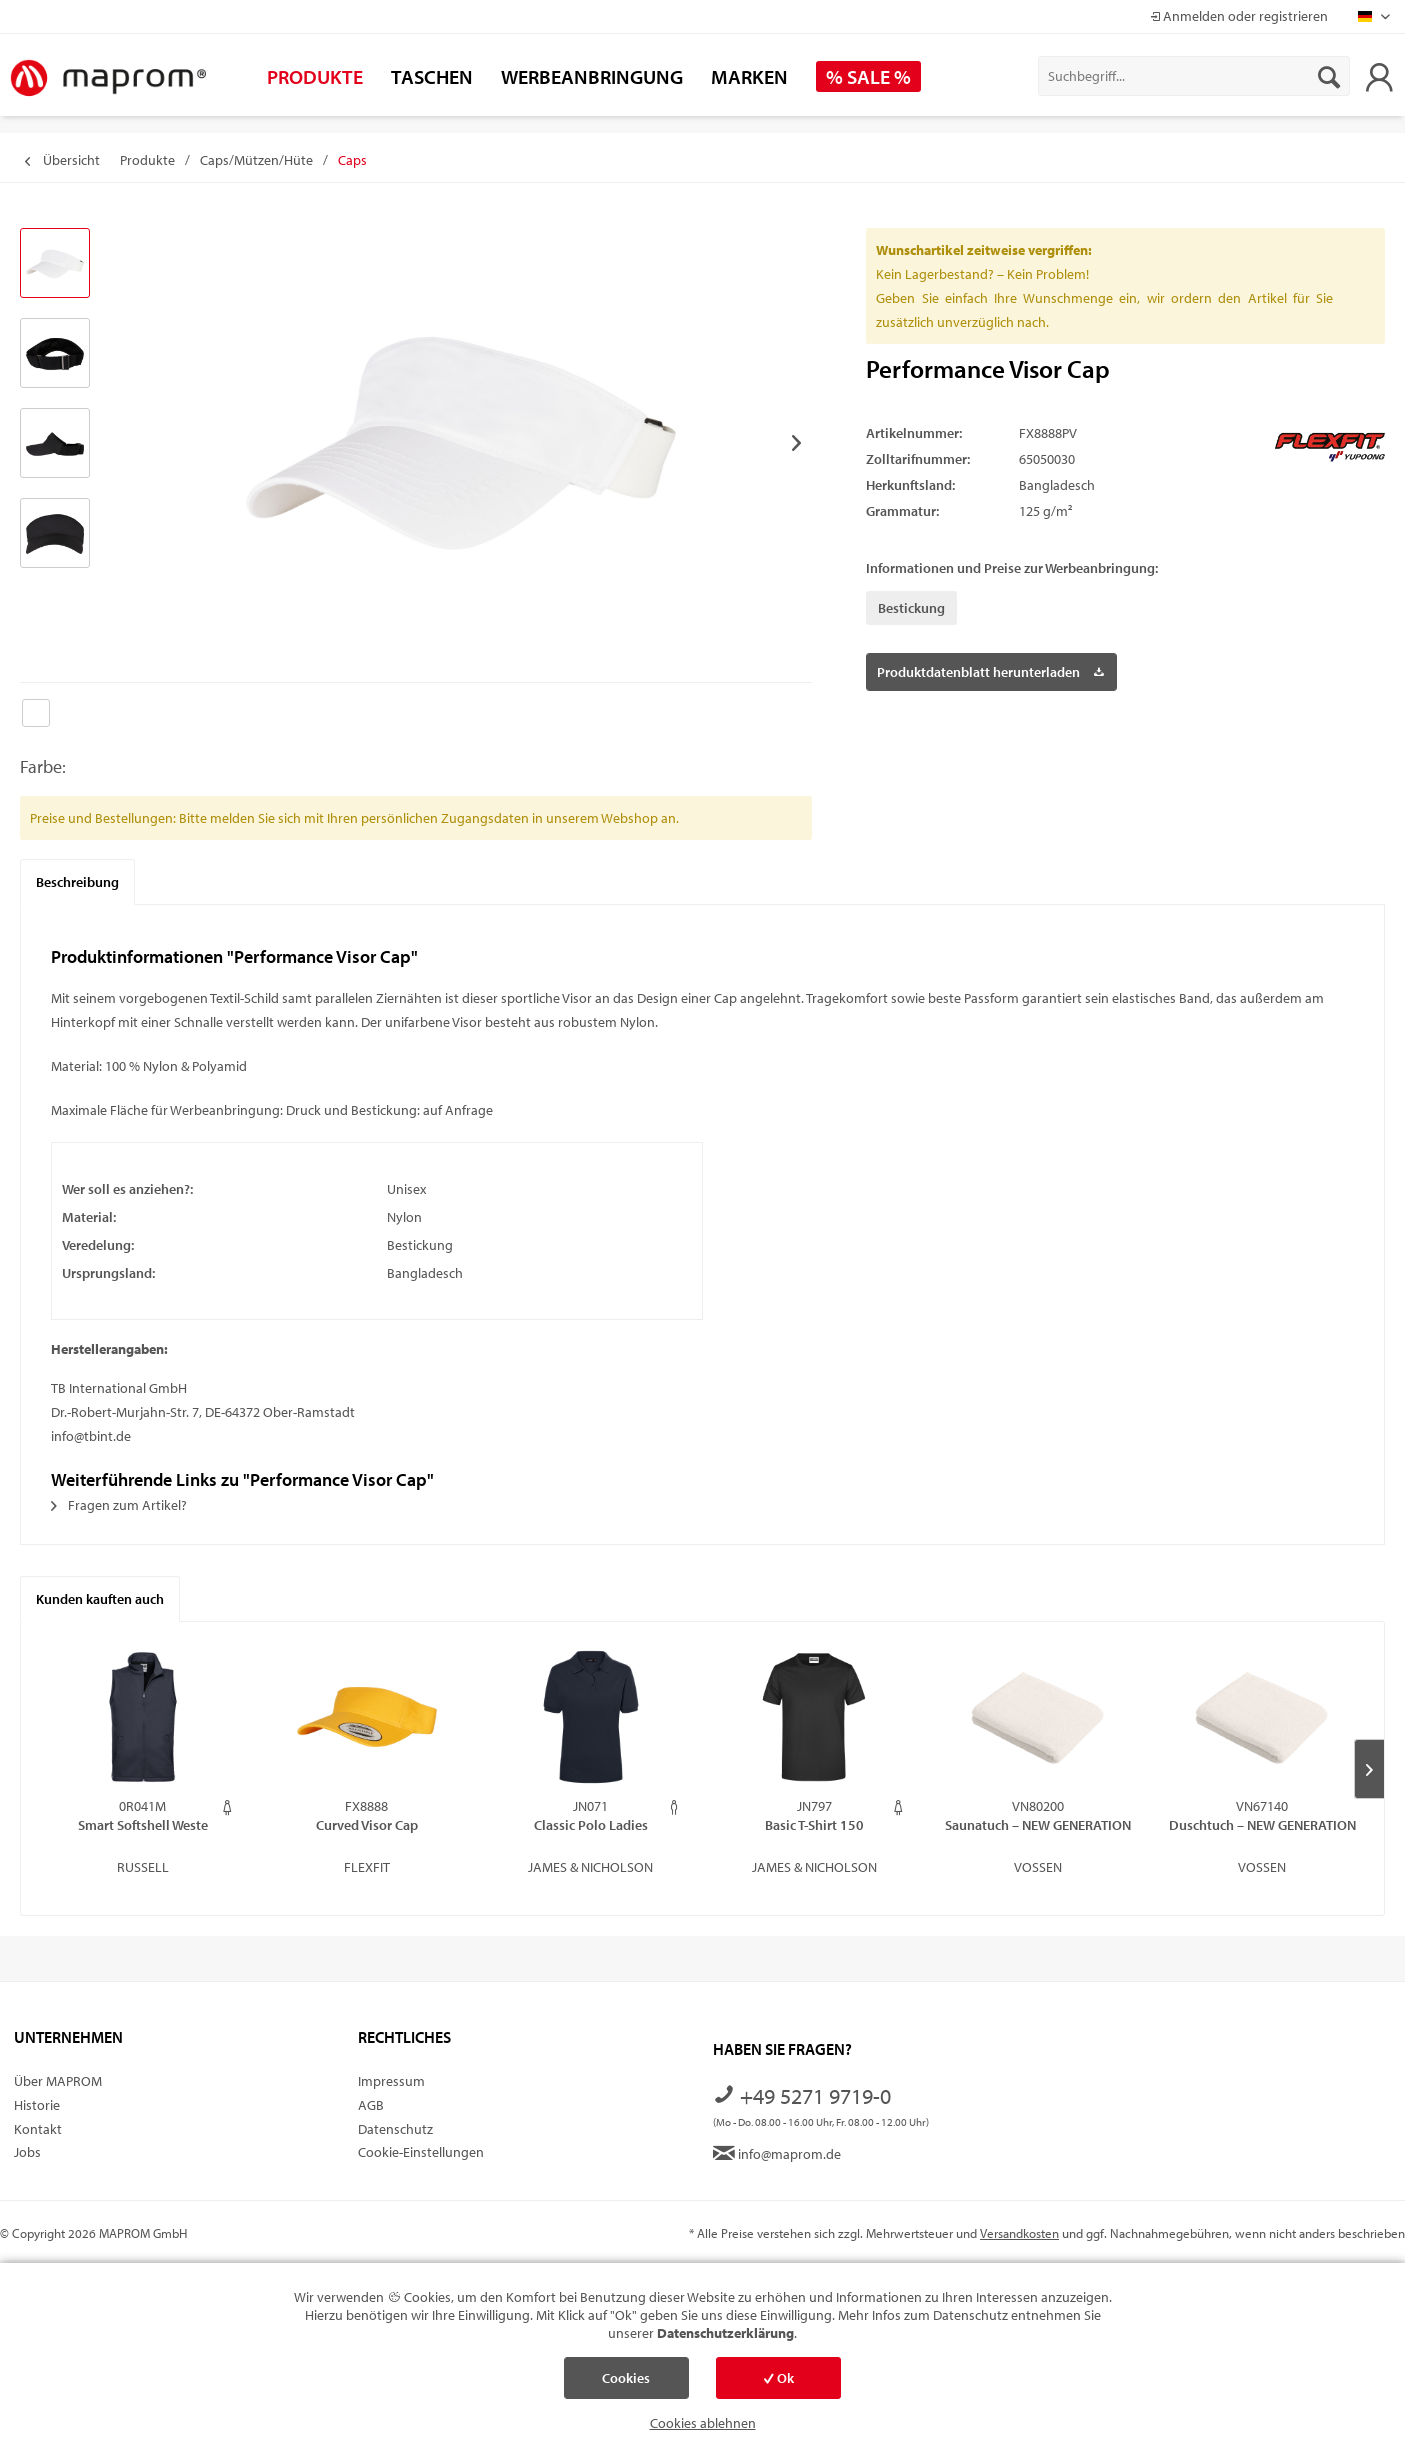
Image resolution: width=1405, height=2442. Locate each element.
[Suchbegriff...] (1194, 76)
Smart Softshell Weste (143, 1825)
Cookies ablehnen (703, 2423)
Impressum (391, 2081)
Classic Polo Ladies (591, 1825)
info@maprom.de (777, 2154)
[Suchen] (1329, 76)
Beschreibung (77, 882)
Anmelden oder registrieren (1239, 16)
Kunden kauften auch (100, 1599)
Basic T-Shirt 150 (814, 1825)
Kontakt (38, 2129)
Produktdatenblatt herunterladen (990, 668)
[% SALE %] (868, 76)
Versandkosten (1019, 2233)
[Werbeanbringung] (592, 76)
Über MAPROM (58, 2081)
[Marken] (749, 76)
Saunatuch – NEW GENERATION (1038, 1825)
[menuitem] (1194, 76)
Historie (37, 2105)
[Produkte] (315, 76)
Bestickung (911, 608)
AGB (371, 2105)
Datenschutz (395, 2129)
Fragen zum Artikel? (119, 1505)
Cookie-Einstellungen (421, 2152)
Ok (779, 2378)
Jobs (27, 2152)
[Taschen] (432, 76)
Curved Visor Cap (367, 1825)
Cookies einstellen (626, 2384)
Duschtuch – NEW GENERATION (1262, 1825)
